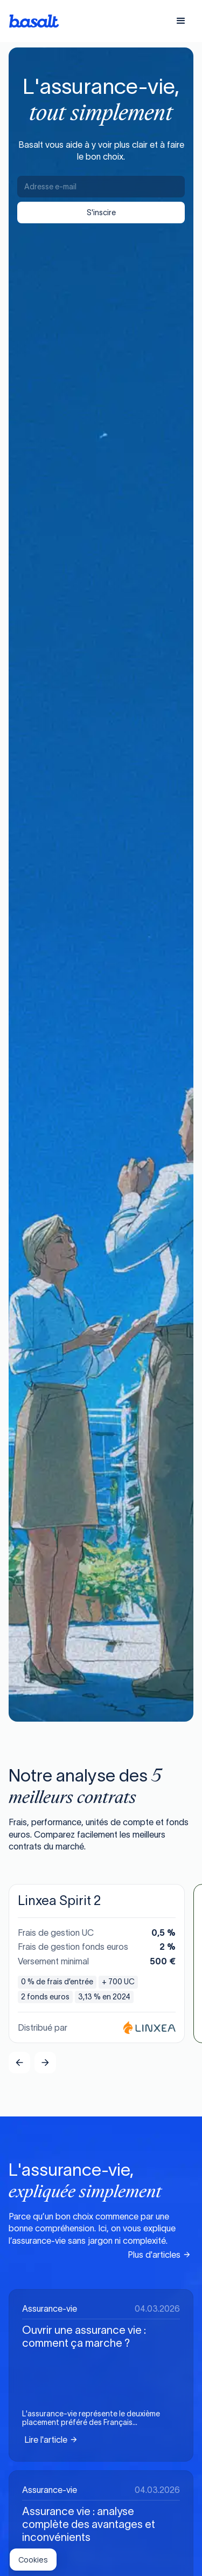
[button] (181, 21)
